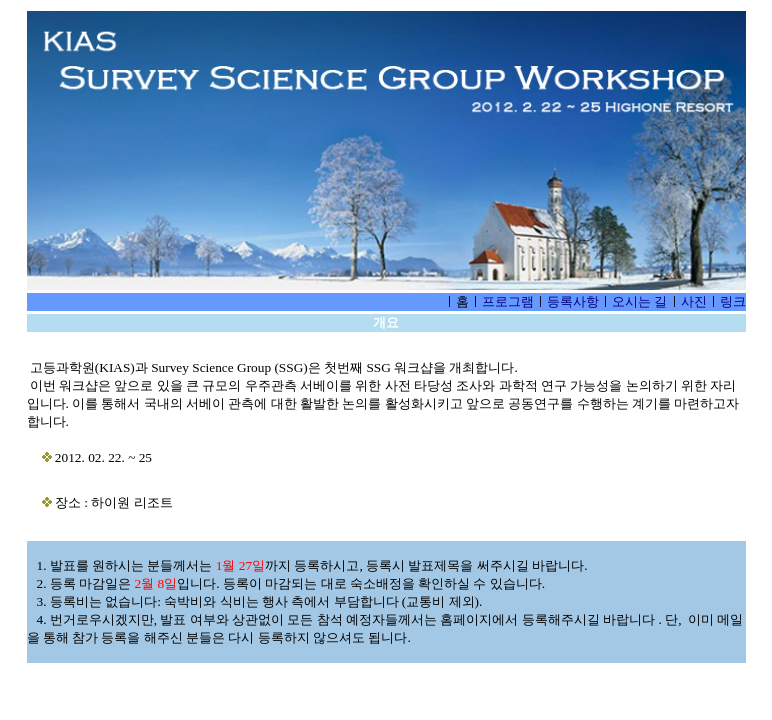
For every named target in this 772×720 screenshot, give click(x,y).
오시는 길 (639, 301)
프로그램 (508, 301)
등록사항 (573, 301)
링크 (733, 301)
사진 (694, 301)
